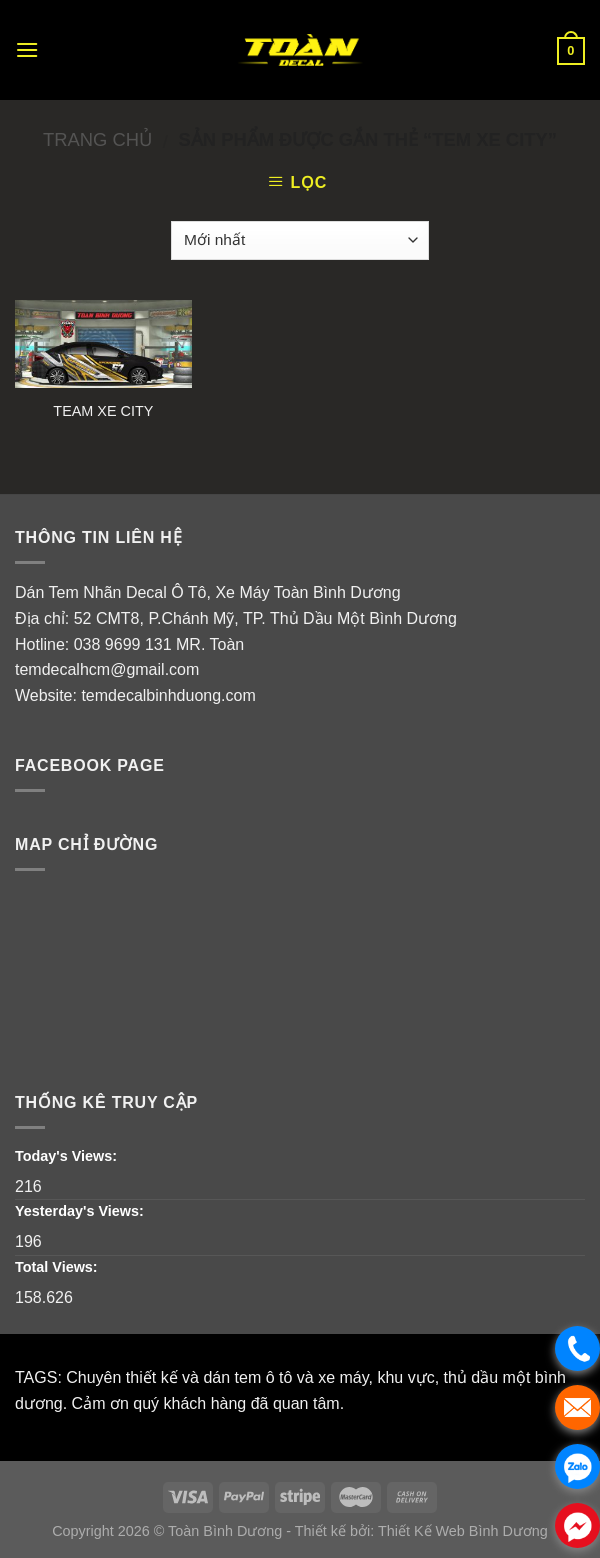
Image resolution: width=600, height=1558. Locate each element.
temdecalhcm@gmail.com (107, 669)
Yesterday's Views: (81, 1211)
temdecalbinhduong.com (168, 695)
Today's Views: (68, 1156)
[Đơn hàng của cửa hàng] (299, 240)
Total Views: (58, 1267)
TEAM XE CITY (103, 411)
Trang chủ (97, 139)
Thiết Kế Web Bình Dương (463, 1531)
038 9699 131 (123, 644)
